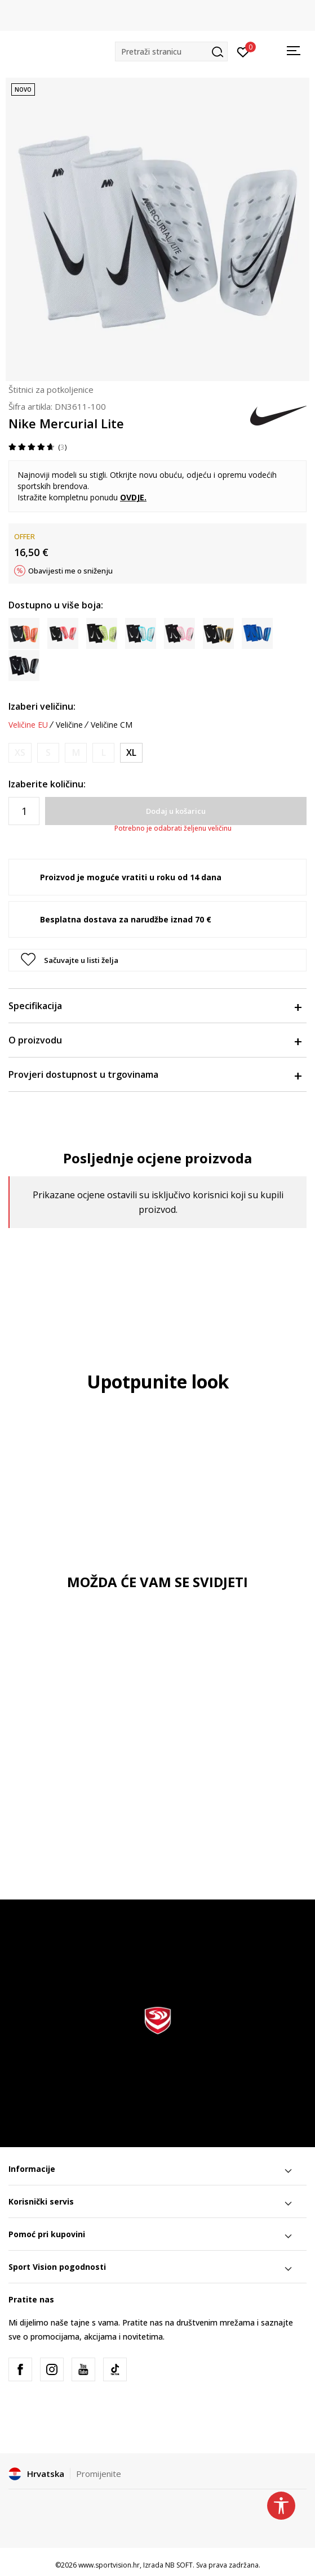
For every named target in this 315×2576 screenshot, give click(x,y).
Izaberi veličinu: (42, 706)
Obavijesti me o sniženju (70, 571)
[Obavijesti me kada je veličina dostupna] (20, 753)
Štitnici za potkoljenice (51, 389)
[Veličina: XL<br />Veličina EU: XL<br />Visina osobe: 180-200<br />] (131, 753)
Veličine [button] (69, 724)
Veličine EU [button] (28, 724)
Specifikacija (154, 1006)
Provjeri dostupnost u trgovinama (154, 1074)
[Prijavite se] (243, 51)
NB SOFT (179, 2565)
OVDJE (132, 497)
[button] (171, 51)
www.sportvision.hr (109, 2565)
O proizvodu (154, 1040)
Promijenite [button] (98, 2473)
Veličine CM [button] (111, 724)
